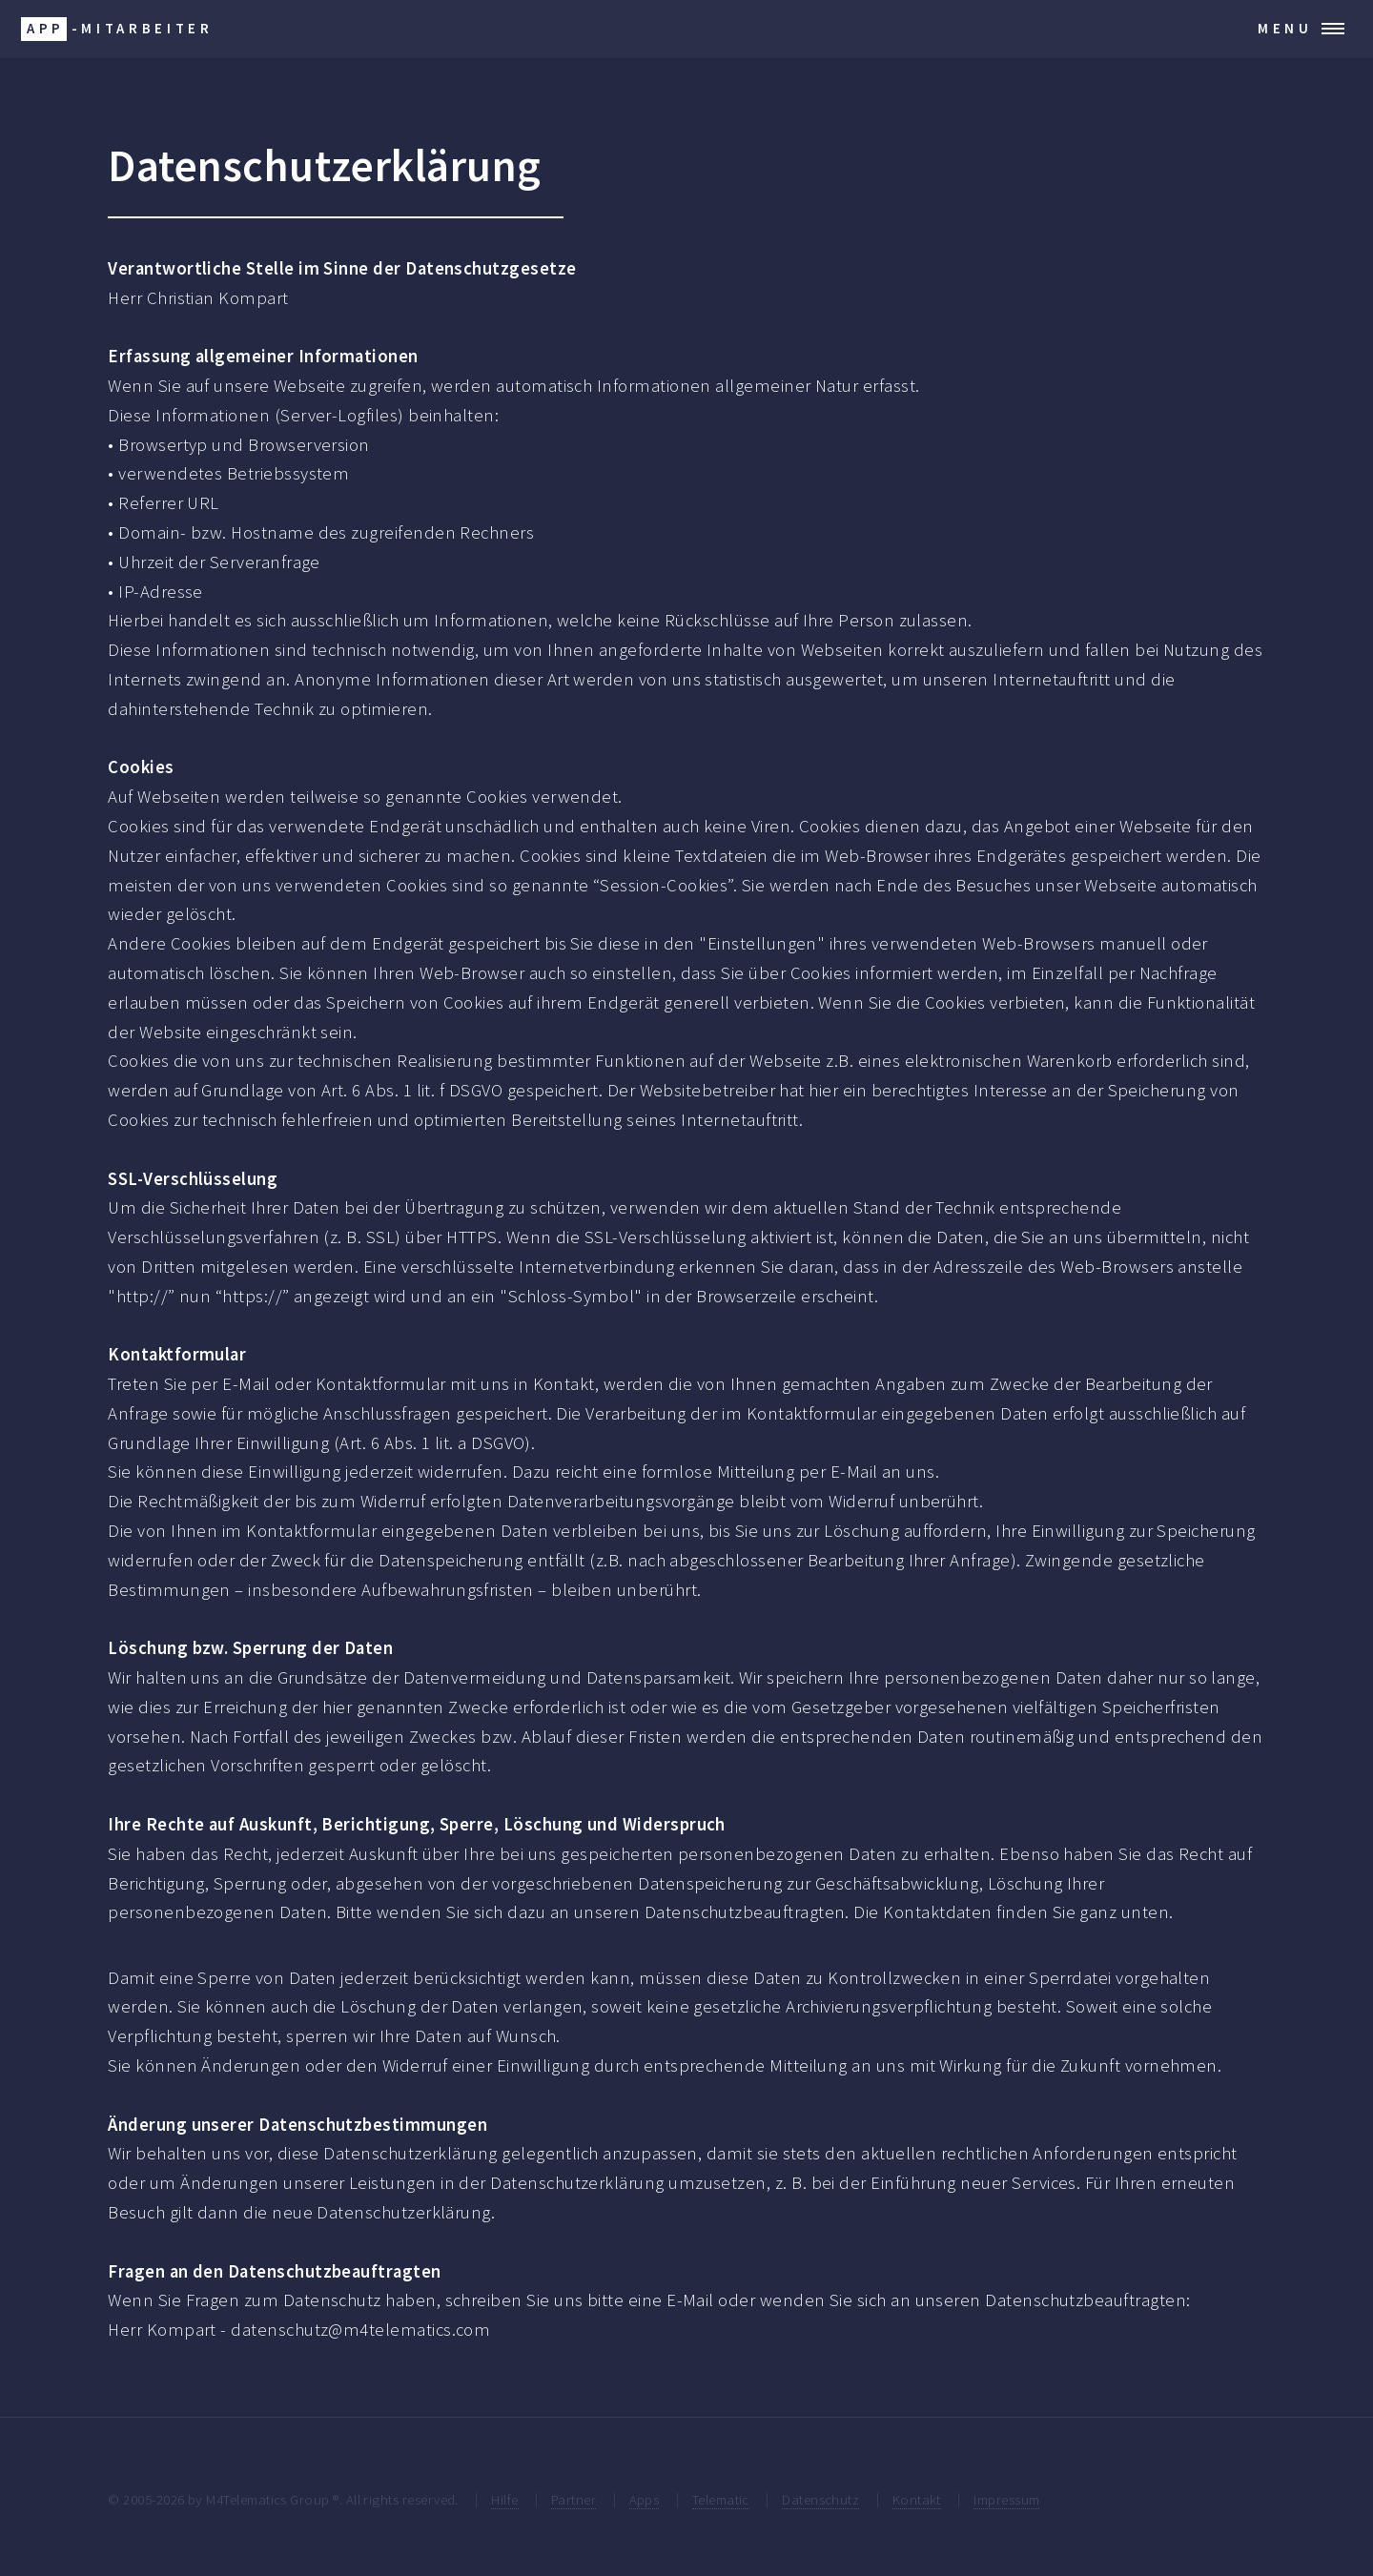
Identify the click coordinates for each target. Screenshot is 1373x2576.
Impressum (1006, 2499)
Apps (644, 2499)
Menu (1285, 28)
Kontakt (916, 2499)
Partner (573, 2499)
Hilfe (504, 2499)
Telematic (720, 2499)
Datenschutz (820, 2499)
